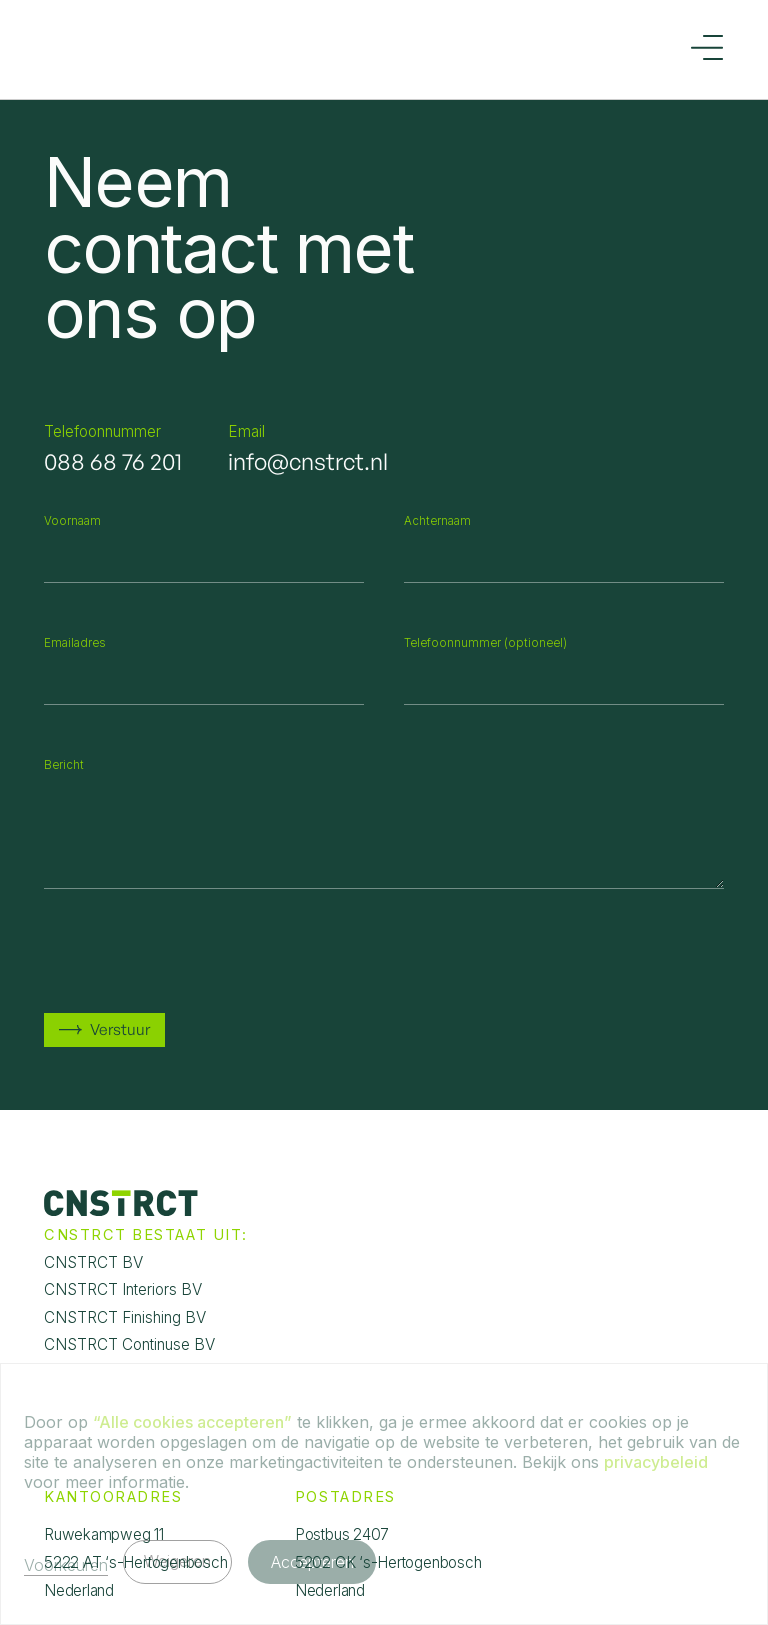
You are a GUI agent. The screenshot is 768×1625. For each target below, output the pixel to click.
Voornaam (72, 521)
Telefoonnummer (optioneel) (485, 643)
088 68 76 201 (113, 461)
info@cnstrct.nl (308, 461)
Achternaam (437, 521)
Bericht (64, 765)
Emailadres (75, 643)
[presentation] (196, 951)
